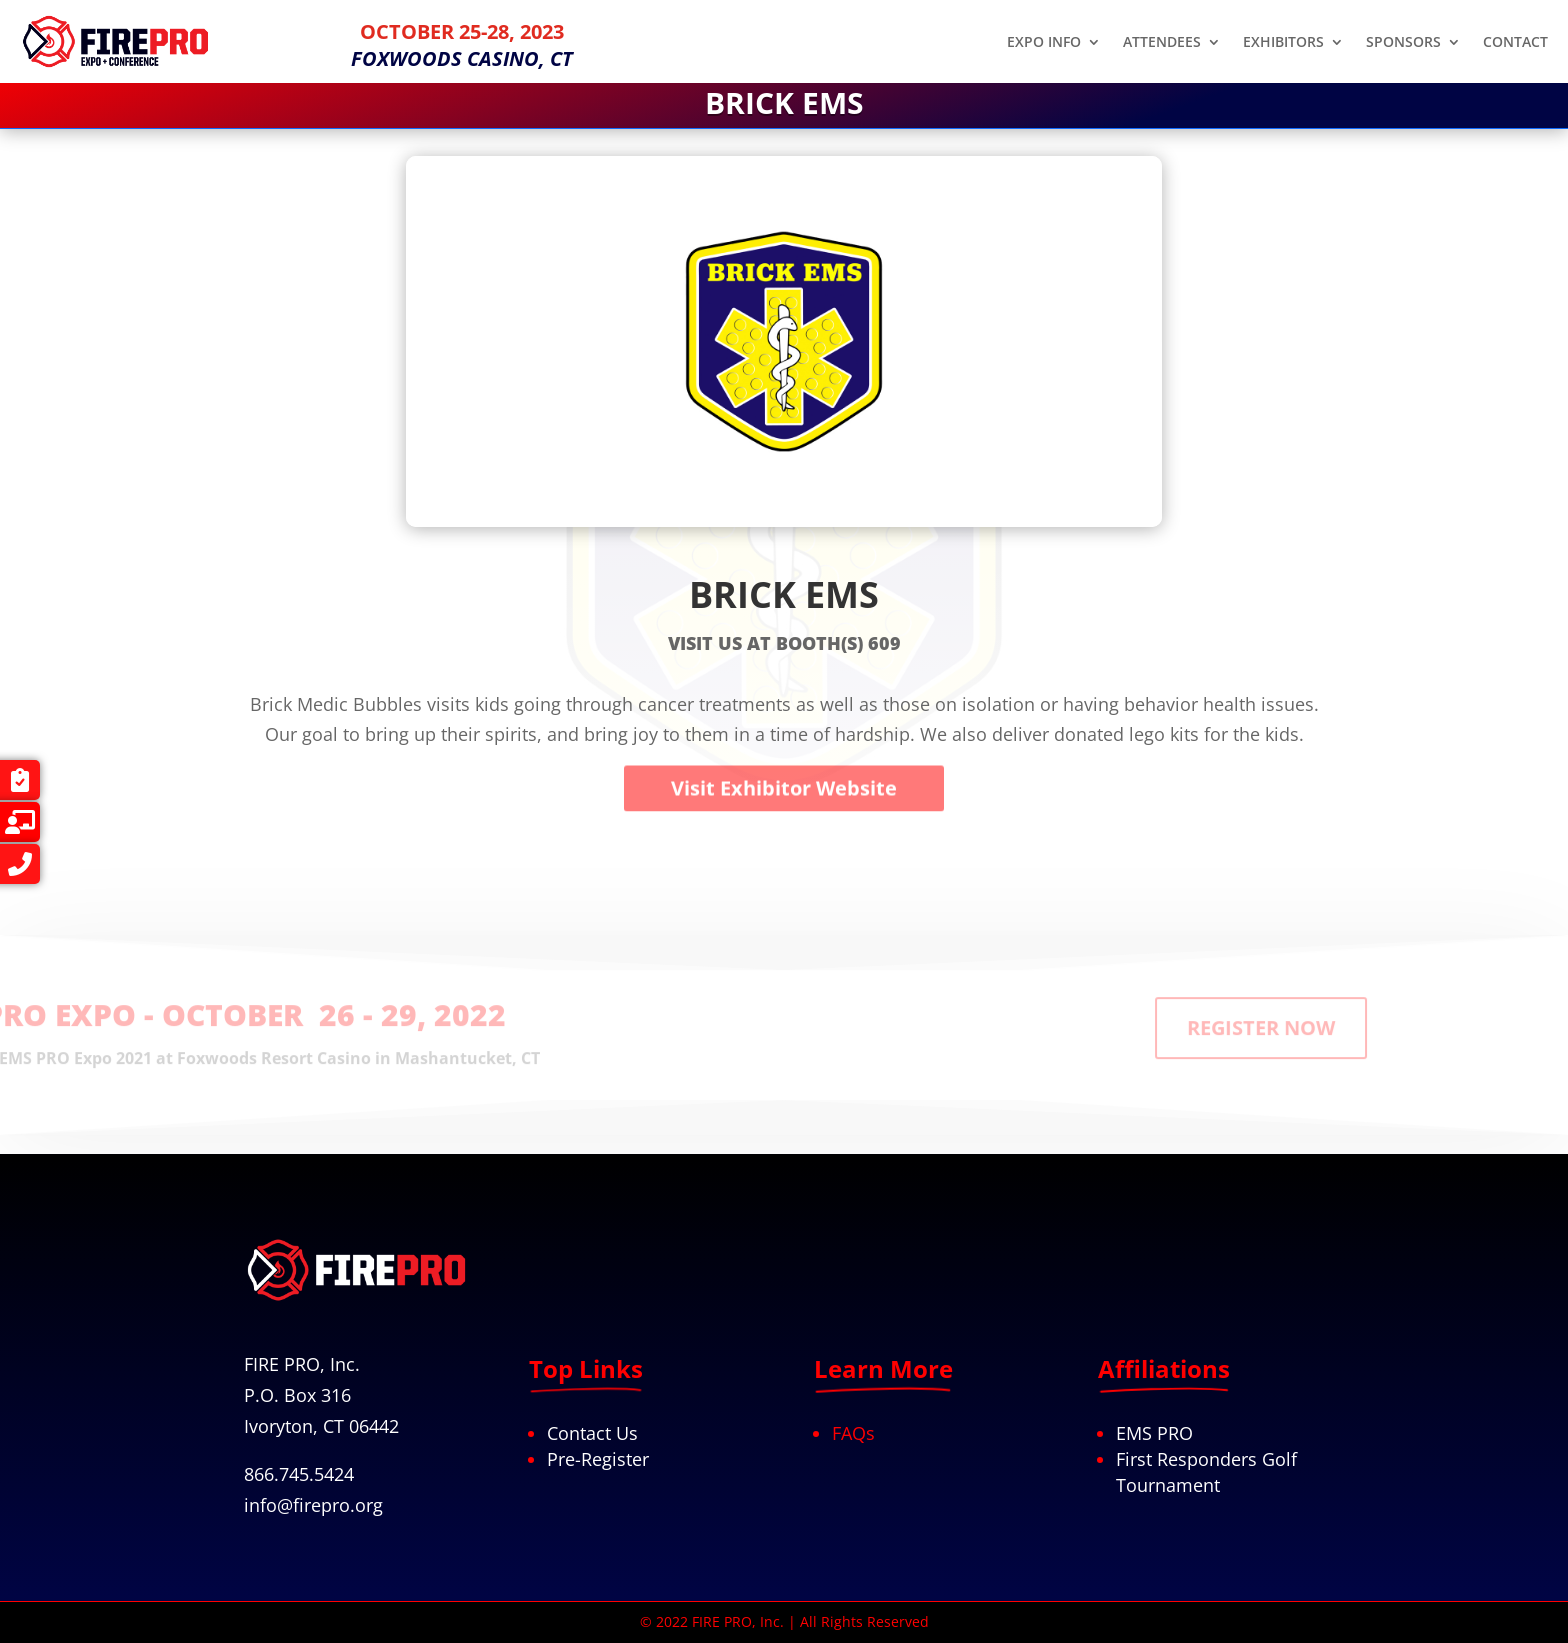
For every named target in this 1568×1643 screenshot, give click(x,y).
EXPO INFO (1044, 43)
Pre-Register (598, 1459)
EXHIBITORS (1283, 43)
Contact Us (592, 1433)
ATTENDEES (1162, 43)
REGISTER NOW (1389, 1011)
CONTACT (1515, 43)
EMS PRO (1154, 1433)
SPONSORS (1403, 43)
